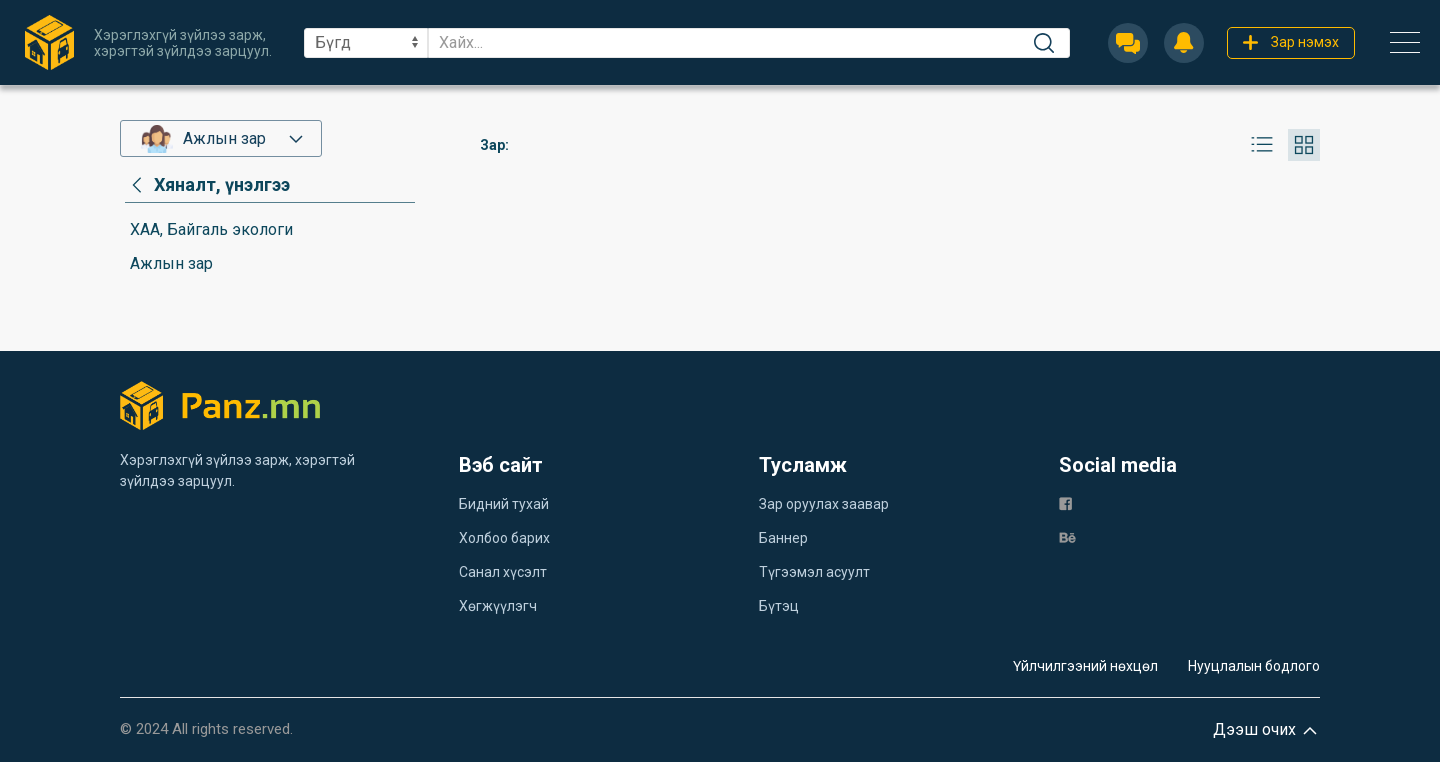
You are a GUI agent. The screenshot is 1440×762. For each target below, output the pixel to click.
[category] (207, 185)
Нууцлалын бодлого (1254, 666)
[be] (1067, 536)
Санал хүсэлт (503, 572)
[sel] (366, 43)
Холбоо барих (504, 538)
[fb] (1065, 502)
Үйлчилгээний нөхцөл (1085, 666)
